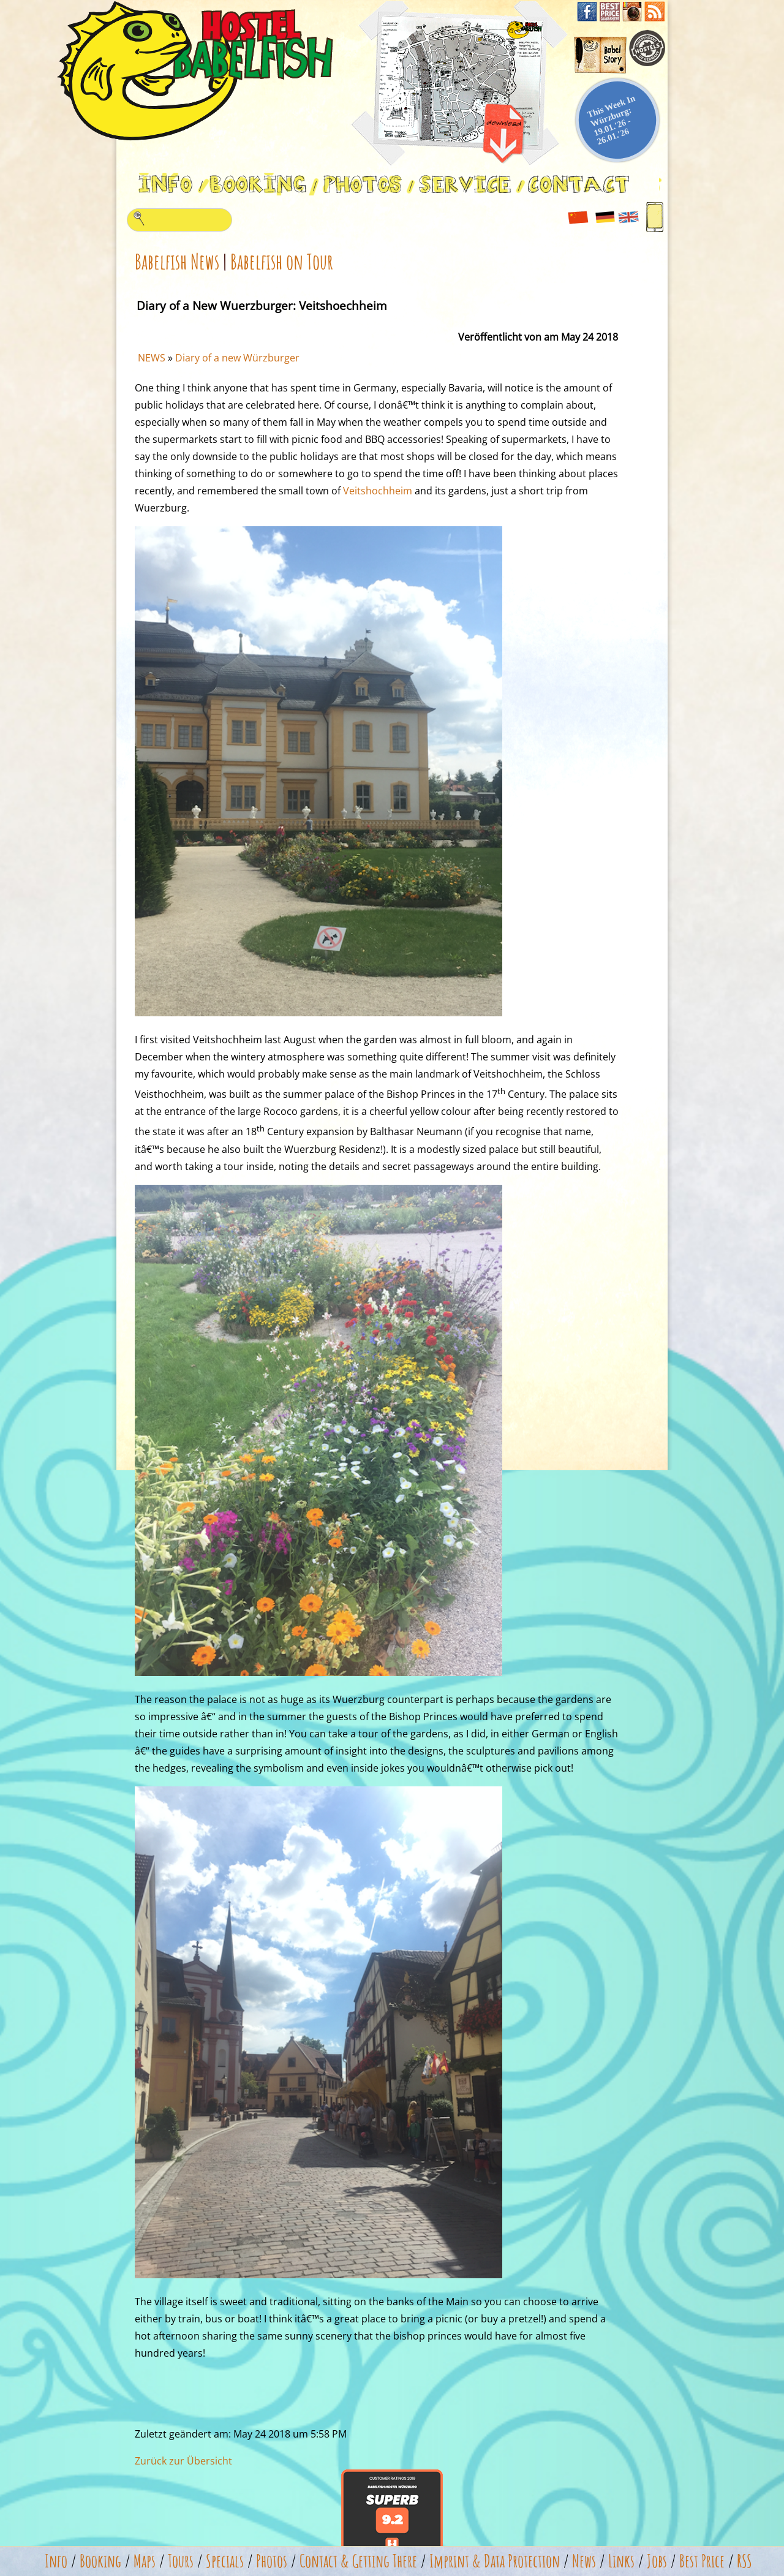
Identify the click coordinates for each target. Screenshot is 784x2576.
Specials (225, 2561)
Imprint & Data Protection (494, 2561)
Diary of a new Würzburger (237, 357)
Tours (181, 2561)
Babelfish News (177, 261)
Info (56, 2561)
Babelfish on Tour (281, 261)
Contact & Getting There (358, 2561)
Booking (100, 2561)
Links (621, 2561)
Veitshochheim (377, 490)
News (584, 2561)
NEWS (151, 357)
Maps (145, 2561)
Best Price (702, 2561)
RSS (744, 2561)
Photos (271, 2561)
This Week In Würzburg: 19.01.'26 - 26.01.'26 (611, 120)
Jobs (657, 2561)
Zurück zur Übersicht (183, 2461)
